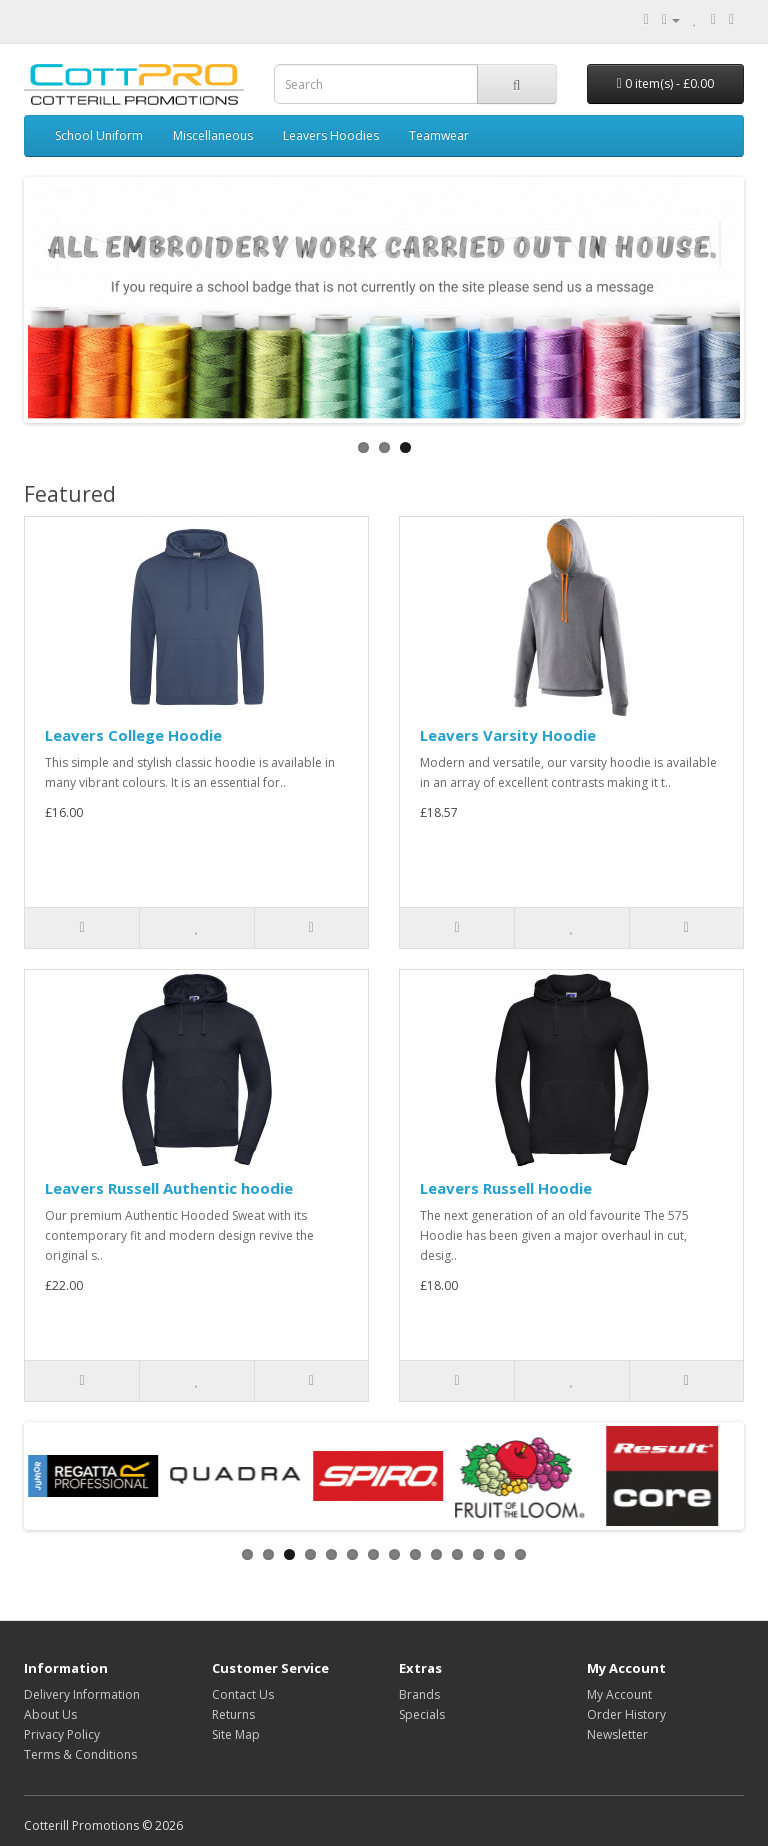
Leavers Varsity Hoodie (508, 735)
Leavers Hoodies (331, 135)
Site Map (236, 1734)
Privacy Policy (62, 1734)
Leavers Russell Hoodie (506, 1188)
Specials (422, 1714)
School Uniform (99, 135)
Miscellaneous (213, 135)
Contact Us (243, 1694)
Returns (233, 1714)
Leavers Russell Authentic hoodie (169, 1188)
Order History (626, 1714)
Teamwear (439, 135)
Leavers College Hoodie (133, 735)
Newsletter (617, 1734)
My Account (619, 1694)
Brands (419, 1694)
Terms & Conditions (80, 1754)
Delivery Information (82, 1694)
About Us (50, 1714)
